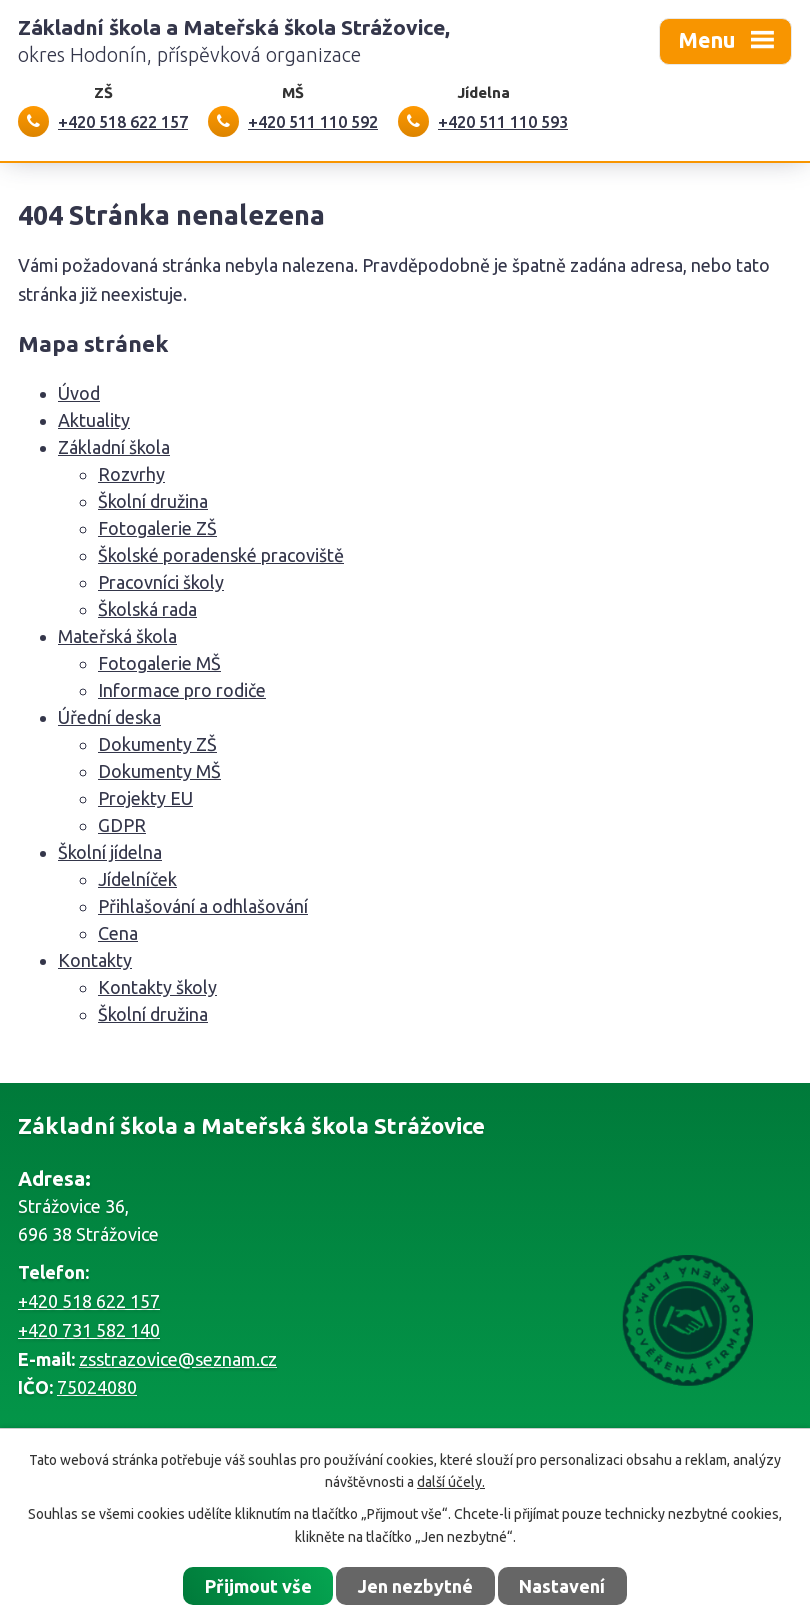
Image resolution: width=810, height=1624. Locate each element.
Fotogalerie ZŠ (157, 528)
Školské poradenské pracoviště (221, 555)
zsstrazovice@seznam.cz (178, 1359)
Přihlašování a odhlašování (203, 906)
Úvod (79, 393)
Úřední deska (109, 717)
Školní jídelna (110, 852)
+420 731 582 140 (89, 1330)
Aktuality (94, 420)
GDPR (122, 825)
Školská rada (147, 609)
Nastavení (562, 1586)
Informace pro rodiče (182, 690)
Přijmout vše (258, 1586)
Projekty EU (145, 798)
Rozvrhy (131, 474)
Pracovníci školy (161, 582)
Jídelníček (137, 879)
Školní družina (153, 501)
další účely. (451, 1482)
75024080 (97, 1387)
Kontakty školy (157, 987)
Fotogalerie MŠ (159, 663)
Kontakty (95, 960)
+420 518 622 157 (89, 1301)
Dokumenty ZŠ (157, 744)
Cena (118, 933)
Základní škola (114, 447)
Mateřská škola (117, 636)
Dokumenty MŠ (159, 771)
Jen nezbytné (415, 1586)
